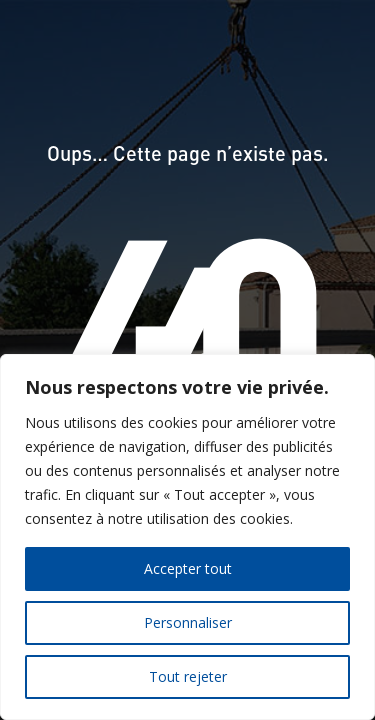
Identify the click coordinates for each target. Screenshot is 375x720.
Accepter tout (188, 568)
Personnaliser (188, 622)
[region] (187, 537)
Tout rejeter (188, 676)
